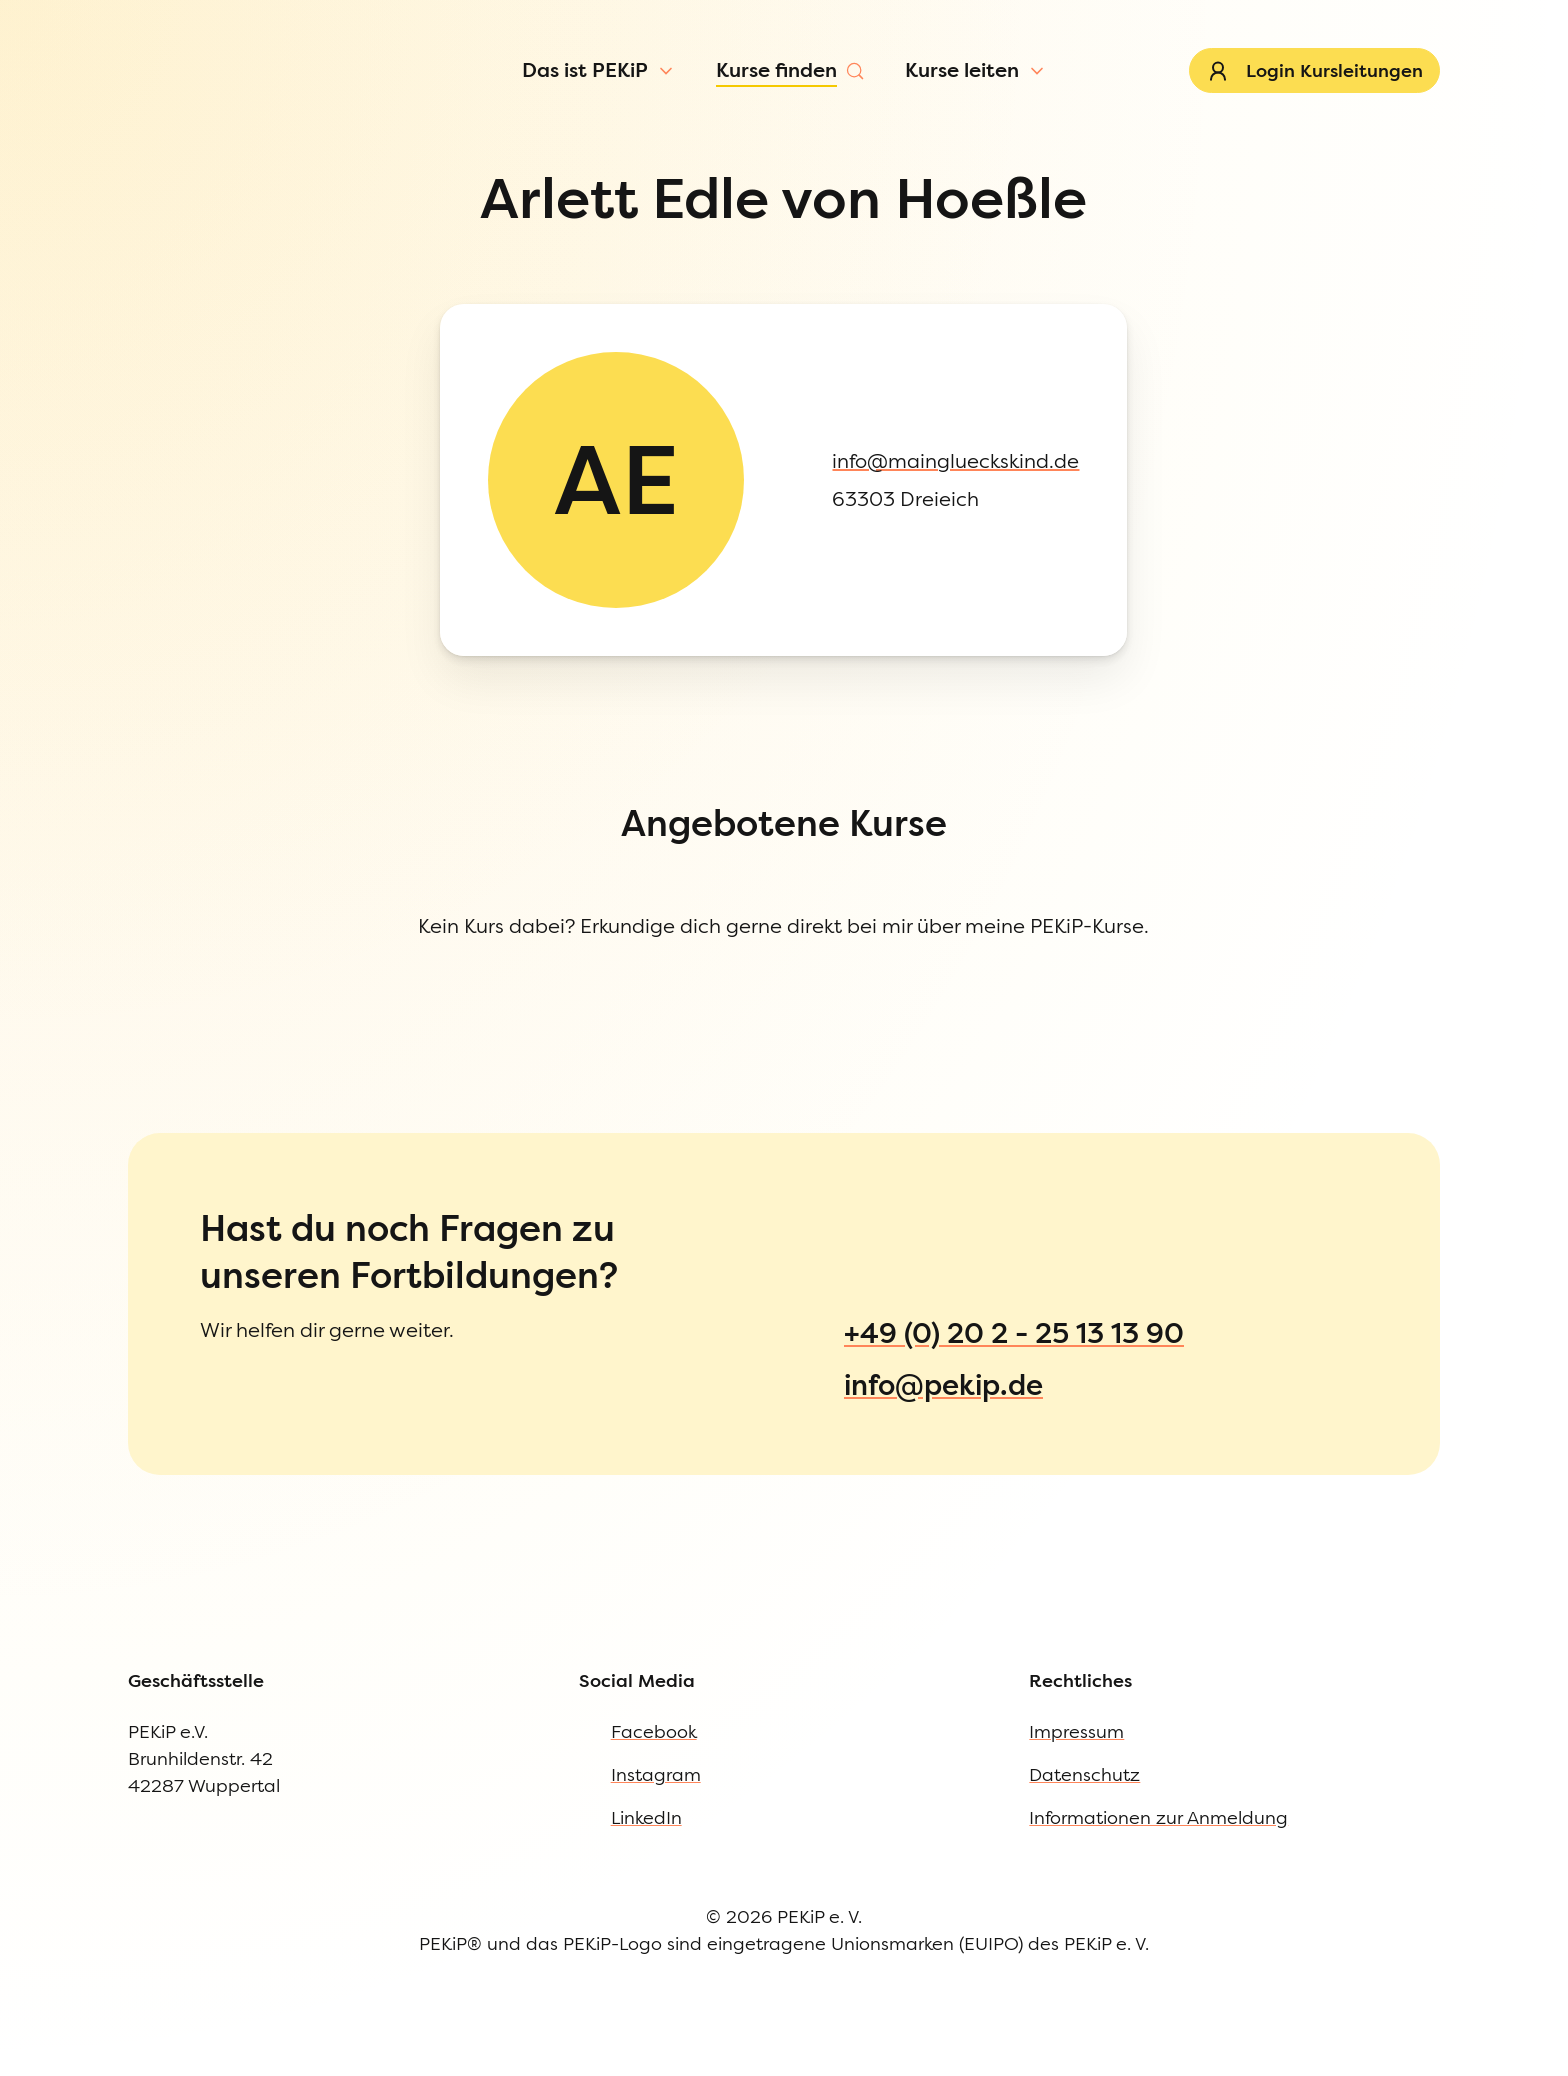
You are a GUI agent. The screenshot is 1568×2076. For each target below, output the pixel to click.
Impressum (93, 1125)
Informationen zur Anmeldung (170, 1206)
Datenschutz (97, 1165)
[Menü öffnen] (171, 134)
